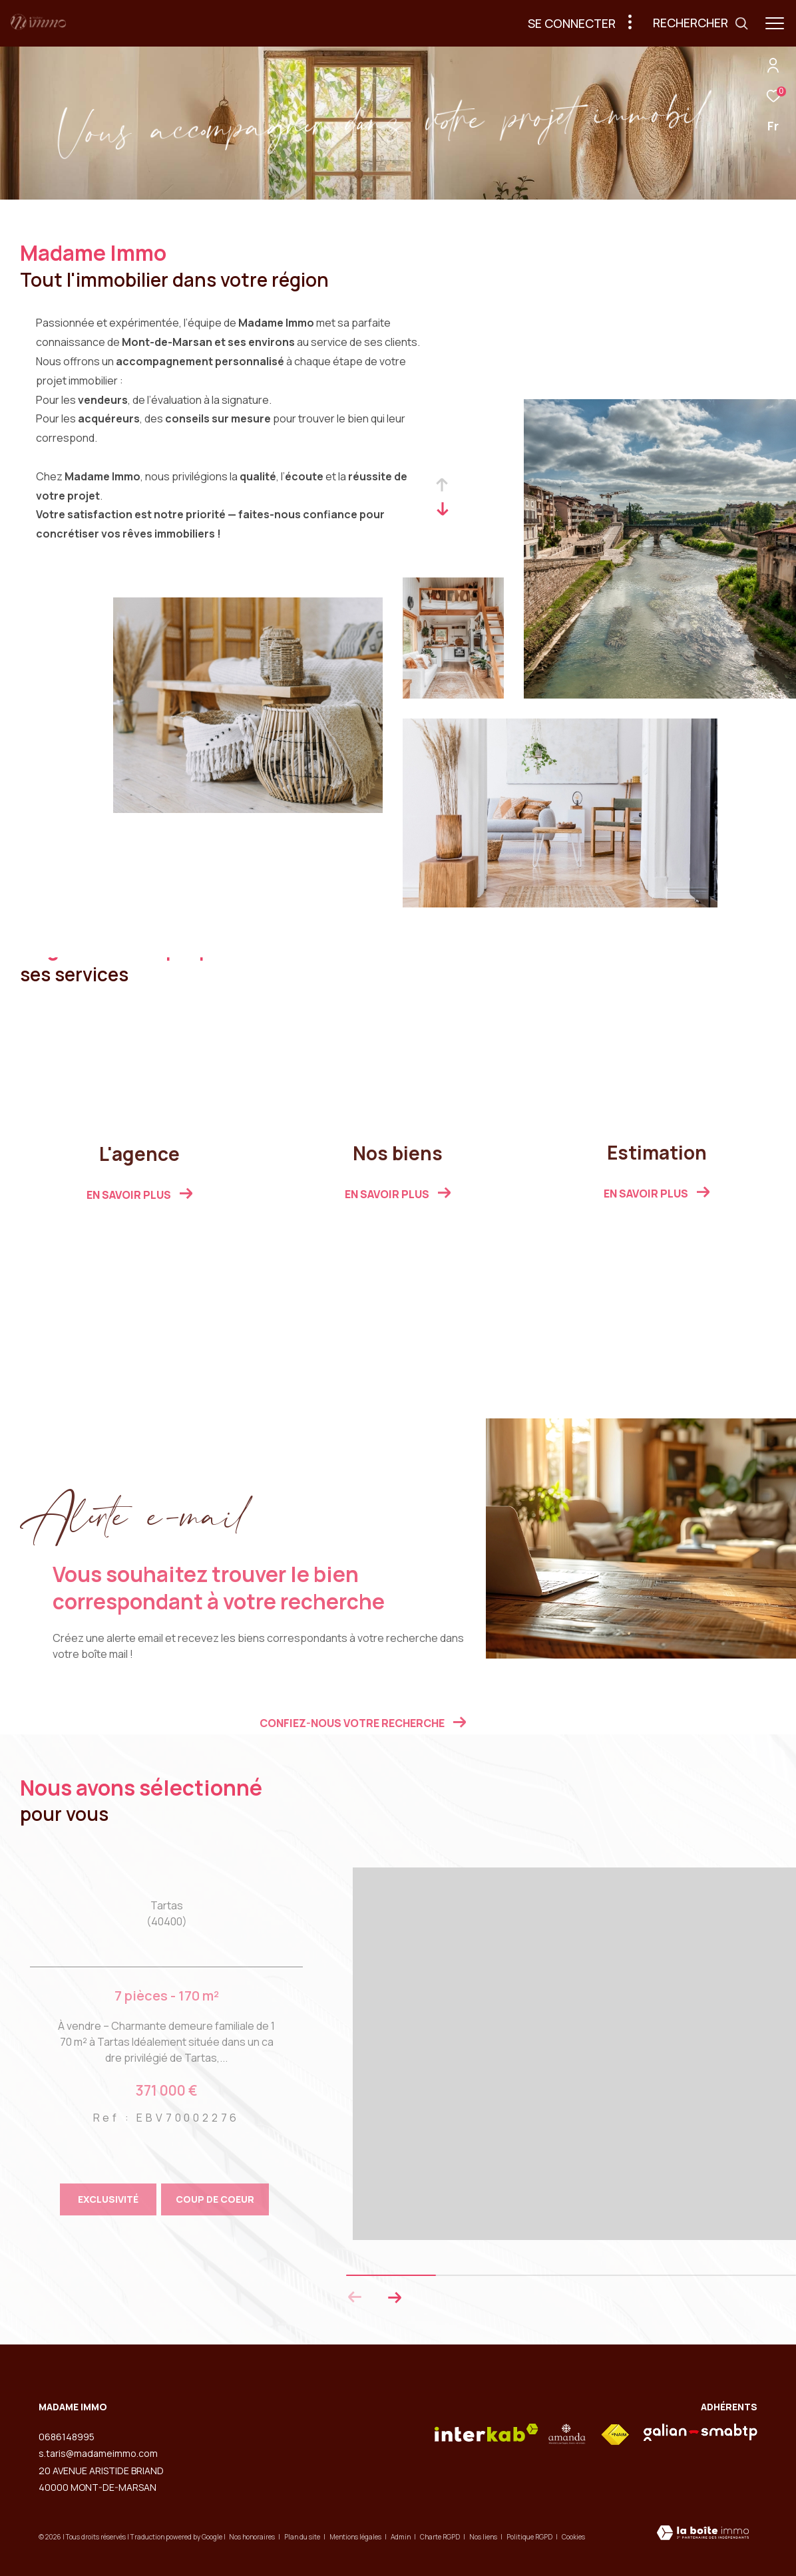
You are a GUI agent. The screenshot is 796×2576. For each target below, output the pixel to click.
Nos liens (483, 2536)
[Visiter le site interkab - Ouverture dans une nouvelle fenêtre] (486, 2433)
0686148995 (67, 2436)
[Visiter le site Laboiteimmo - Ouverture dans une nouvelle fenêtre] (702, 2533)
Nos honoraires (252, 2536)
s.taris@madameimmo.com (98, 2453)
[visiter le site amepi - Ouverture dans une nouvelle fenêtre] (567, 2434)
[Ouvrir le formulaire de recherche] (701, 23)
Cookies (573, 2537)
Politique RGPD (529, 2536)
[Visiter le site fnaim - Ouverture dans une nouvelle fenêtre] (615, 2435)
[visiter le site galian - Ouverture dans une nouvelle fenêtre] (700, 2432)
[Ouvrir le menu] (774, 23)
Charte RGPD (440, 2536)
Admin (401, 2536)
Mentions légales (356, 2536)
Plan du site (302, 2536)
